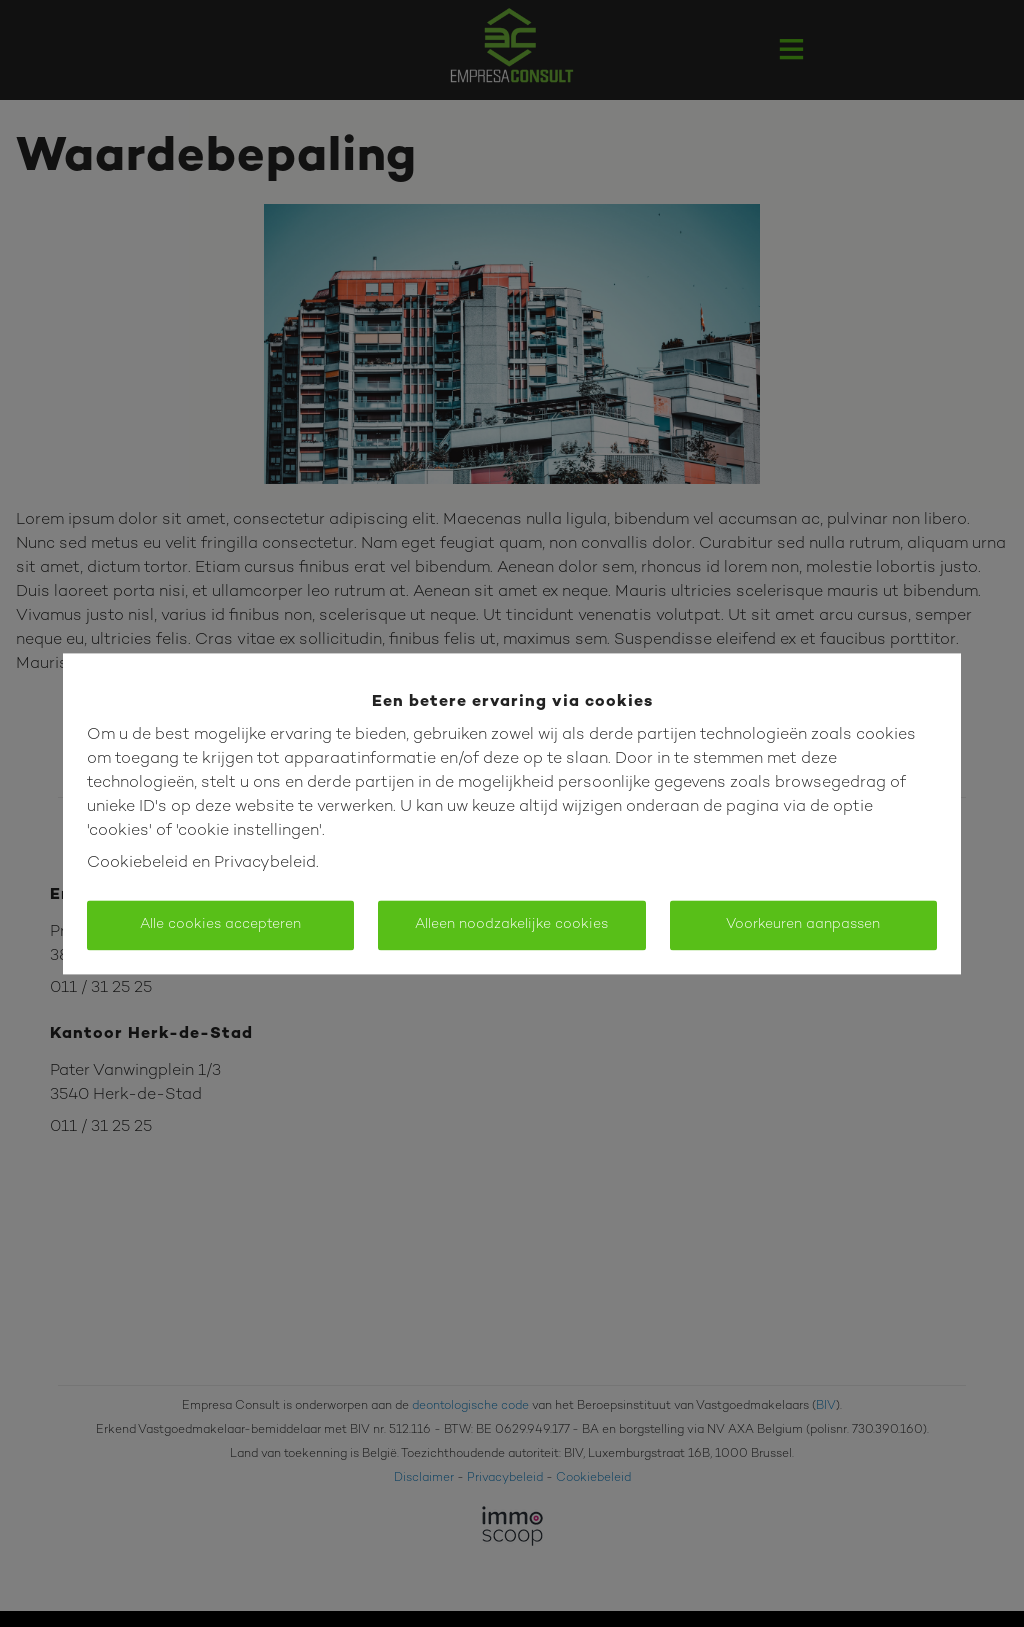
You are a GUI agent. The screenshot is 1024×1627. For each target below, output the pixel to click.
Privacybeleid (265, 863)
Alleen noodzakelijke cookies (511, 924)
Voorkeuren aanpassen (803, 924)
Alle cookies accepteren (220, 924)
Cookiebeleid (137, 863)
